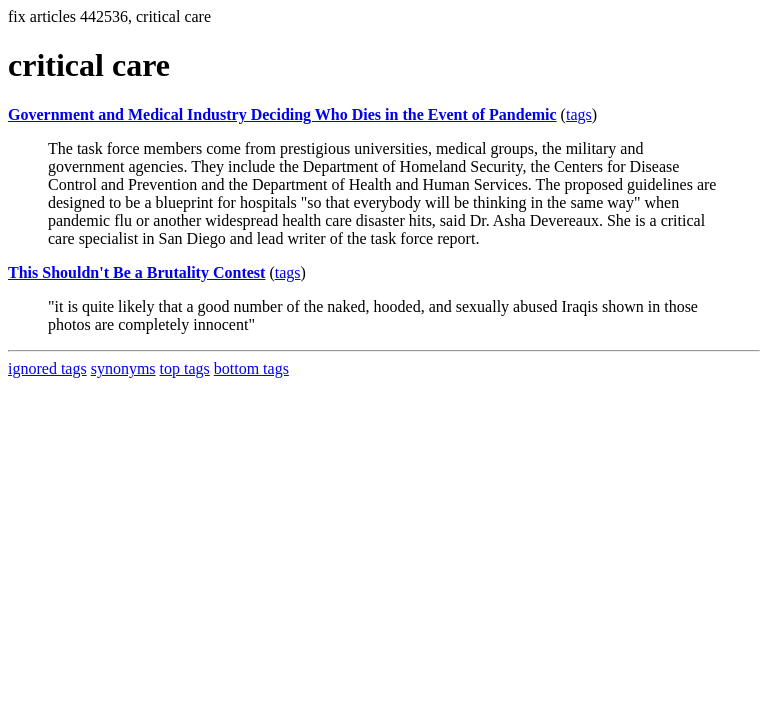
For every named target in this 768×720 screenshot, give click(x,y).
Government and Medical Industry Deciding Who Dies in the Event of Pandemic (282, 114)
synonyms (123, 368)
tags (579, 114)
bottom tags (251, 368)
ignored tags (47, 368)
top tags (185, 368)
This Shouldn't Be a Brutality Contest (136, 272)
